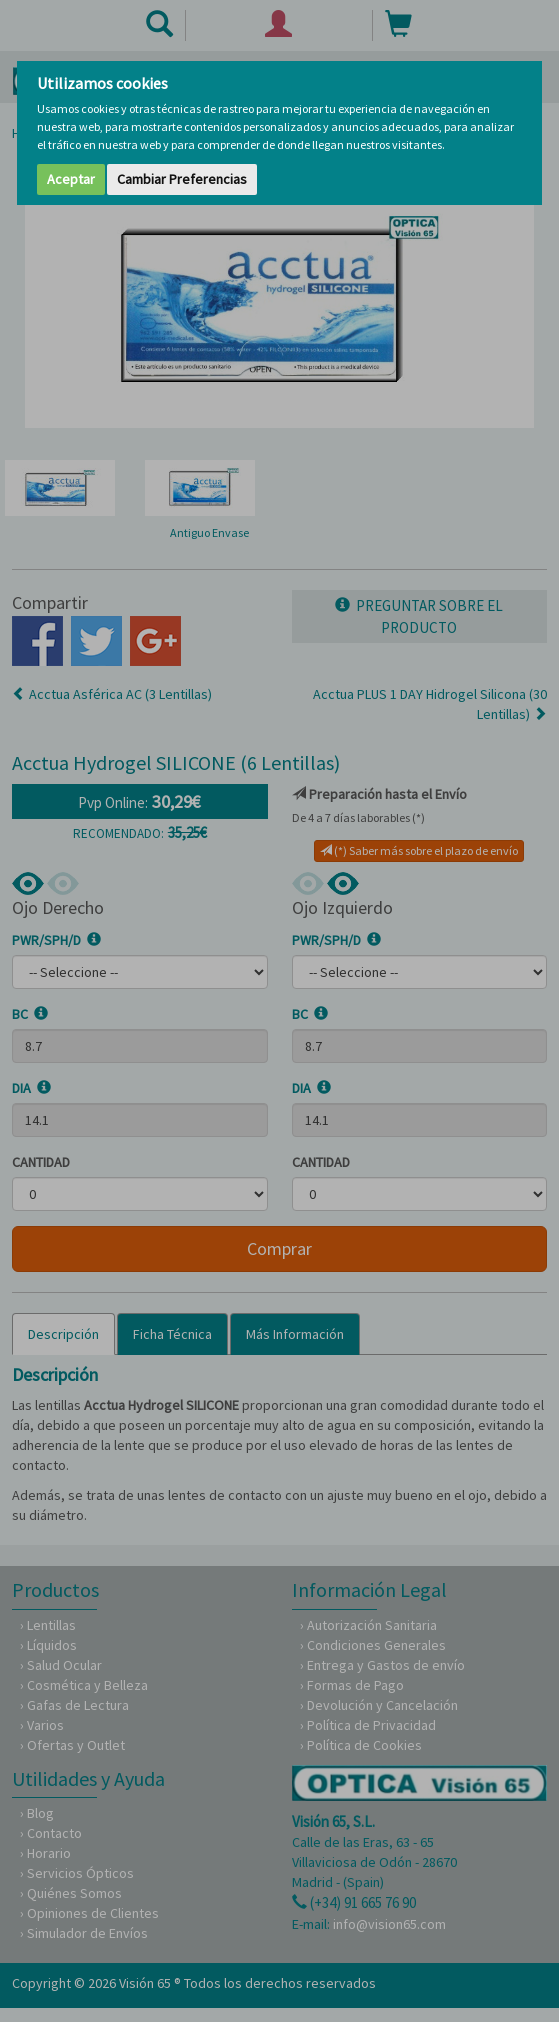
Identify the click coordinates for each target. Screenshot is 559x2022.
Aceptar (71, 179)
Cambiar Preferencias (182, 179)
